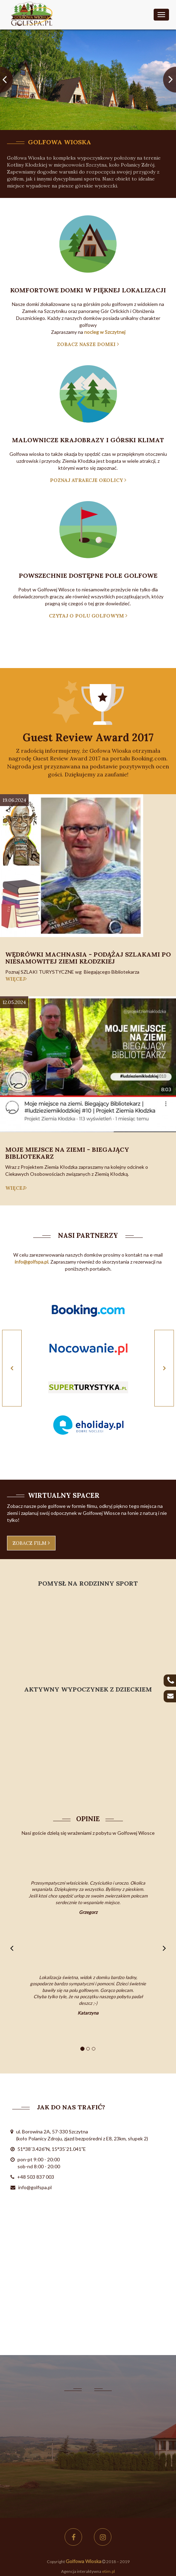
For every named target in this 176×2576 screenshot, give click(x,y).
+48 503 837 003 (35, 2177)
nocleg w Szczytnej (104, 332)
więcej (16, 979)
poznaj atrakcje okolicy (88, 480)
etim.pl (108, 2571)
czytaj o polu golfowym (88, 616)
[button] (7, 80)
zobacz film (31, 1543)
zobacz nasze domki (88, 344)
